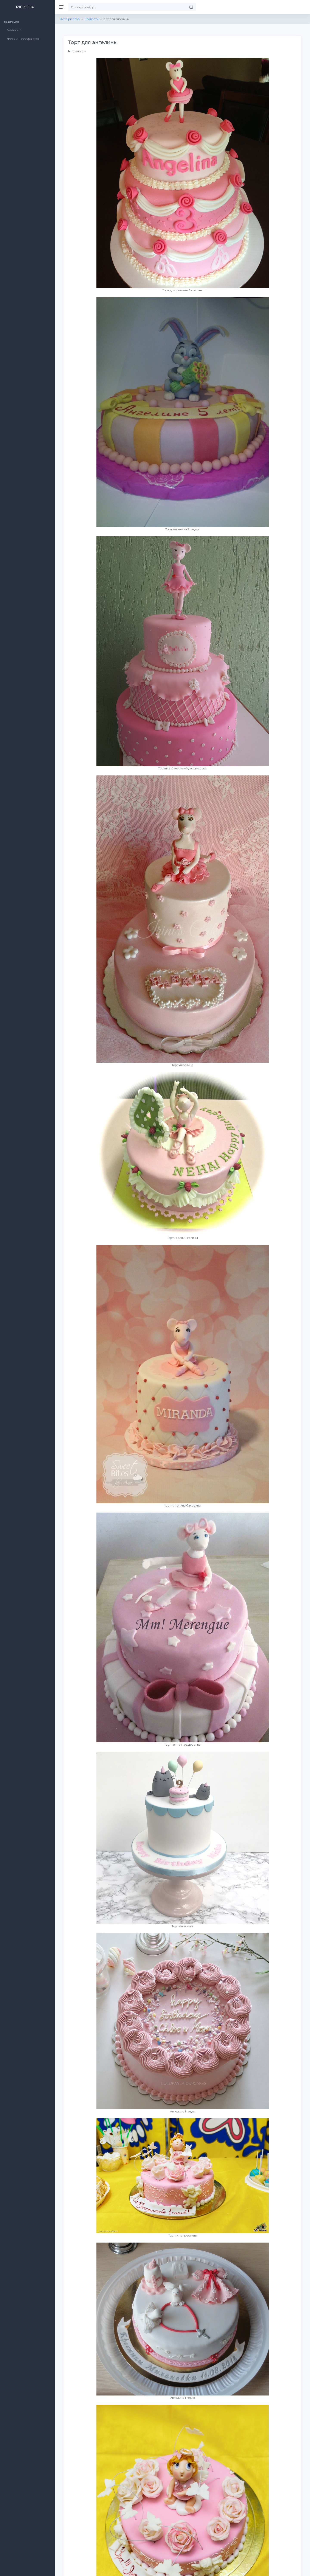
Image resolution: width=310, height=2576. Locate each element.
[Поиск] (128, 7)
